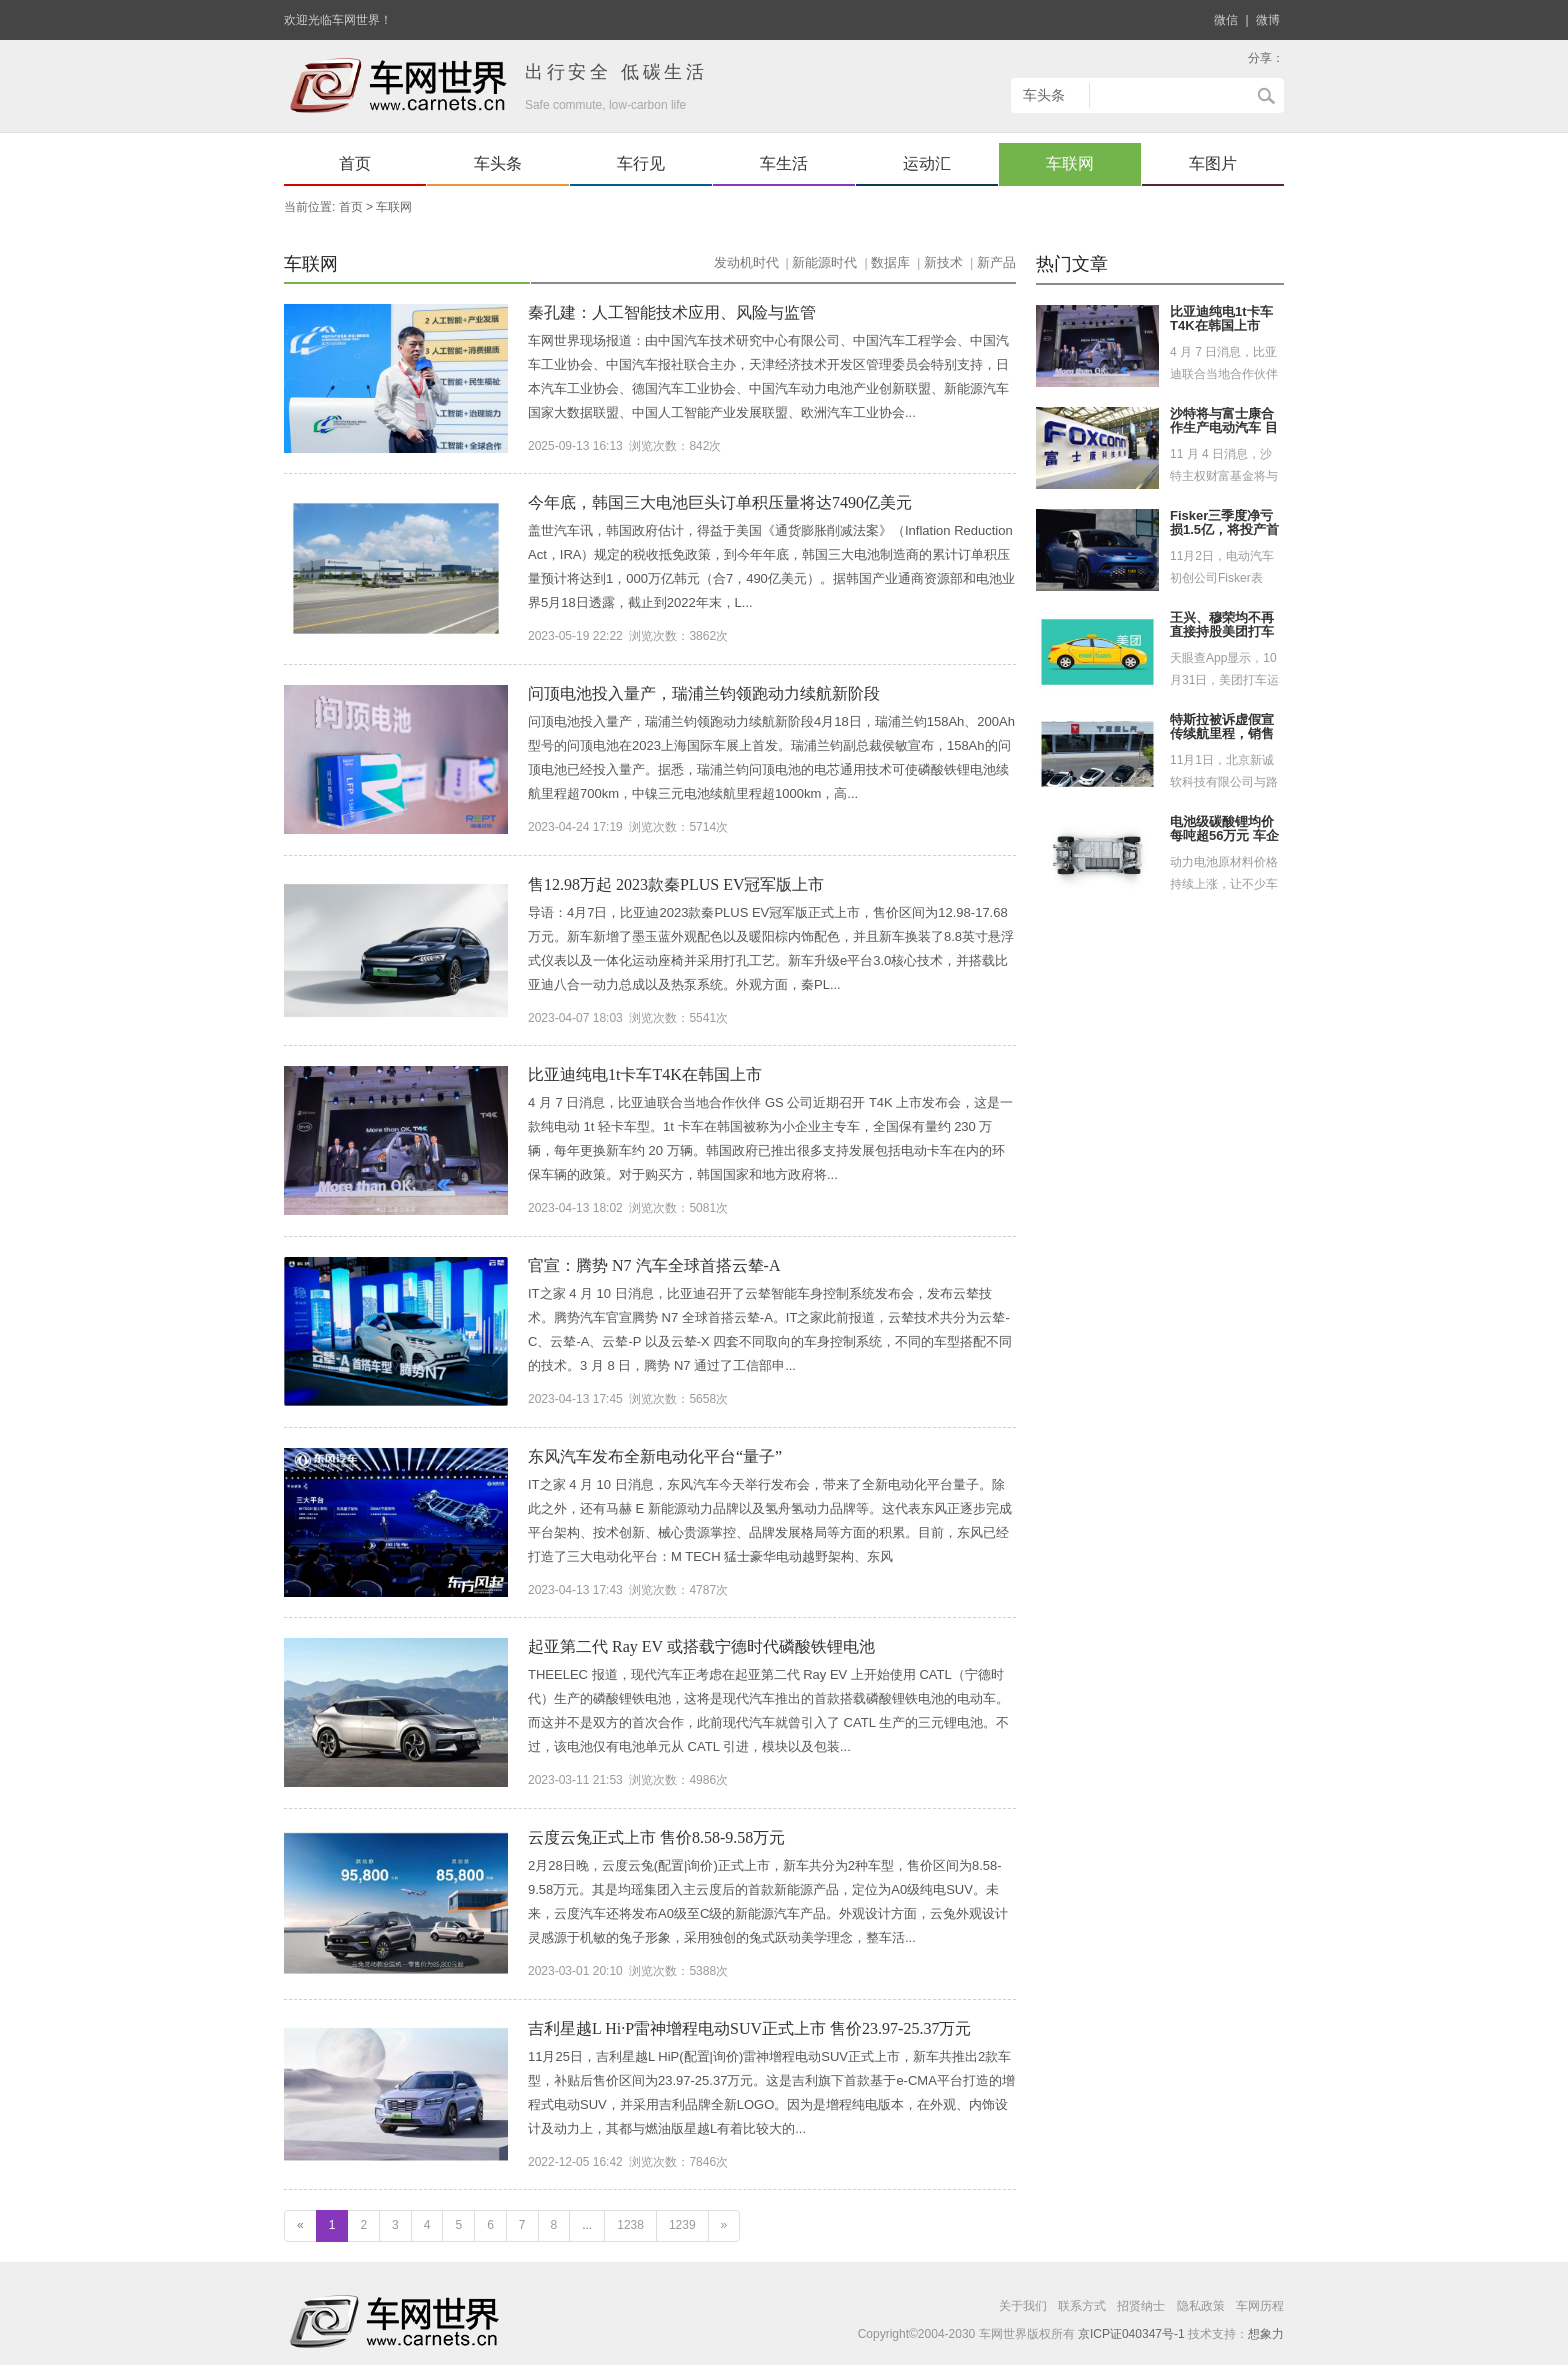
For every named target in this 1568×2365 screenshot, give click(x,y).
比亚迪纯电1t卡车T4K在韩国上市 (645, 1074)
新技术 (943, 262)
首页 (355, 163)
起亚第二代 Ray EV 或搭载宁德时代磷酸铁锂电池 (701, 1646)
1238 (630, 2225)
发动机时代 (746, 262)
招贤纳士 (1141, 2306)
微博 (1268, 20)
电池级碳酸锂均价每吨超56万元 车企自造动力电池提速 (1224, 837)
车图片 (1213, 163)
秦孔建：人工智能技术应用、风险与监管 (672, 312)
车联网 (1070, 163)
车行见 (641, 163)
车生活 (784, 163)
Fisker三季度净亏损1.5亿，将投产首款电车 (1224, 531)
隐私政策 (1201, 2306)
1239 (682, 2225)
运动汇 (927, 163)
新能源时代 (824, 262)
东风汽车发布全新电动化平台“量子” (655, 1456)
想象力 (1266, 2334)
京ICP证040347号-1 (1131, 2334)
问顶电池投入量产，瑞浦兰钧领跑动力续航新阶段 (704, 693)
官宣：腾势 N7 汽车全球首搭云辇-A (654, 1265)
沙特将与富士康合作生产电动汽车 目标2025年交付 (1224, 429)
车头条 (498, 163)
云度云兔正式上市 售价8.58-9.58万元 (656, 1837)
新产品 (996, 262)
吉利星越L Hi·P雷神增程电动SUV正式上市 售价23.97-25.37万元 (749, 2028)
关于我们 (1023, 2306)
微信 (1226, 20)
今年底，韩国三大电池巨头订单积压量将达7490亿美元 (720, 502)
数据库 (890, 262)
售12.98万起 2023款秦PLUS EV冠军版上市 (676, 884)
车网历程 (1260, 2306)
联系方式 (1082, 2306)
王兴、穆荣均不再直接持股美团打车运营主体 (1222, 633)
